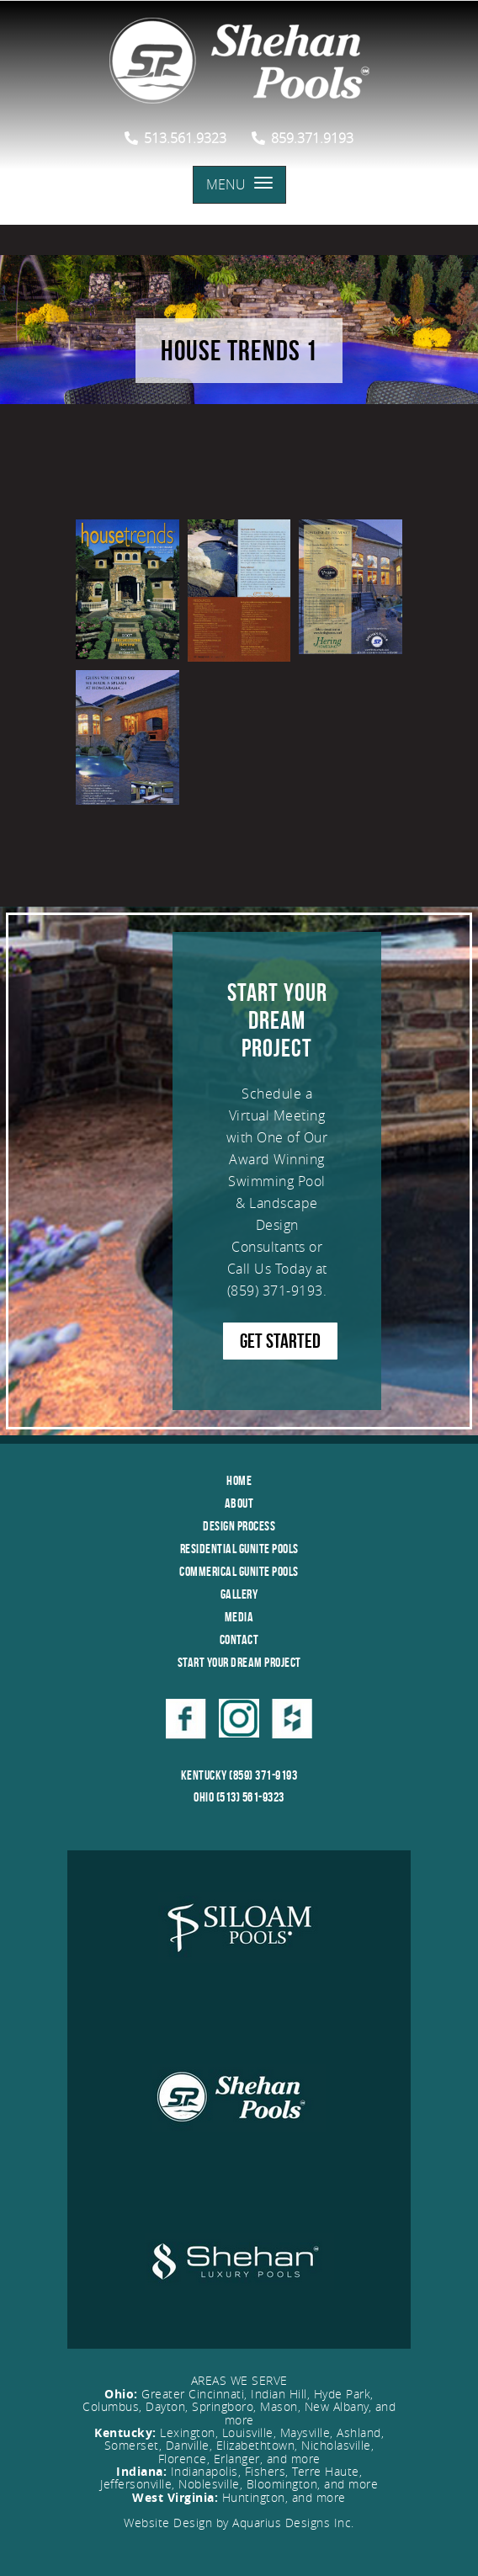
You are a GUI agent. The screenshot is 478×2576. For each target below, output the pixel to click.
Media (239, 1617)
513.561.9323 (175, 138)
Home (239, 1480)
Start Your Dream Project (239, 1662)
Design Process (239, 1526)
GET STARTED (280, 1341)
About (239, 1503)
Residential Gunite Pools (239, 1548)
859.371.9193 (302, 138)
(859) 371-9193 (275, 1290)
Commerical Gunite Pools (239, 1571)
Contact (239, 1639)
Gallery (239, 1594)
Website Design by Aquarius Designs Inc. (239, 2523)
